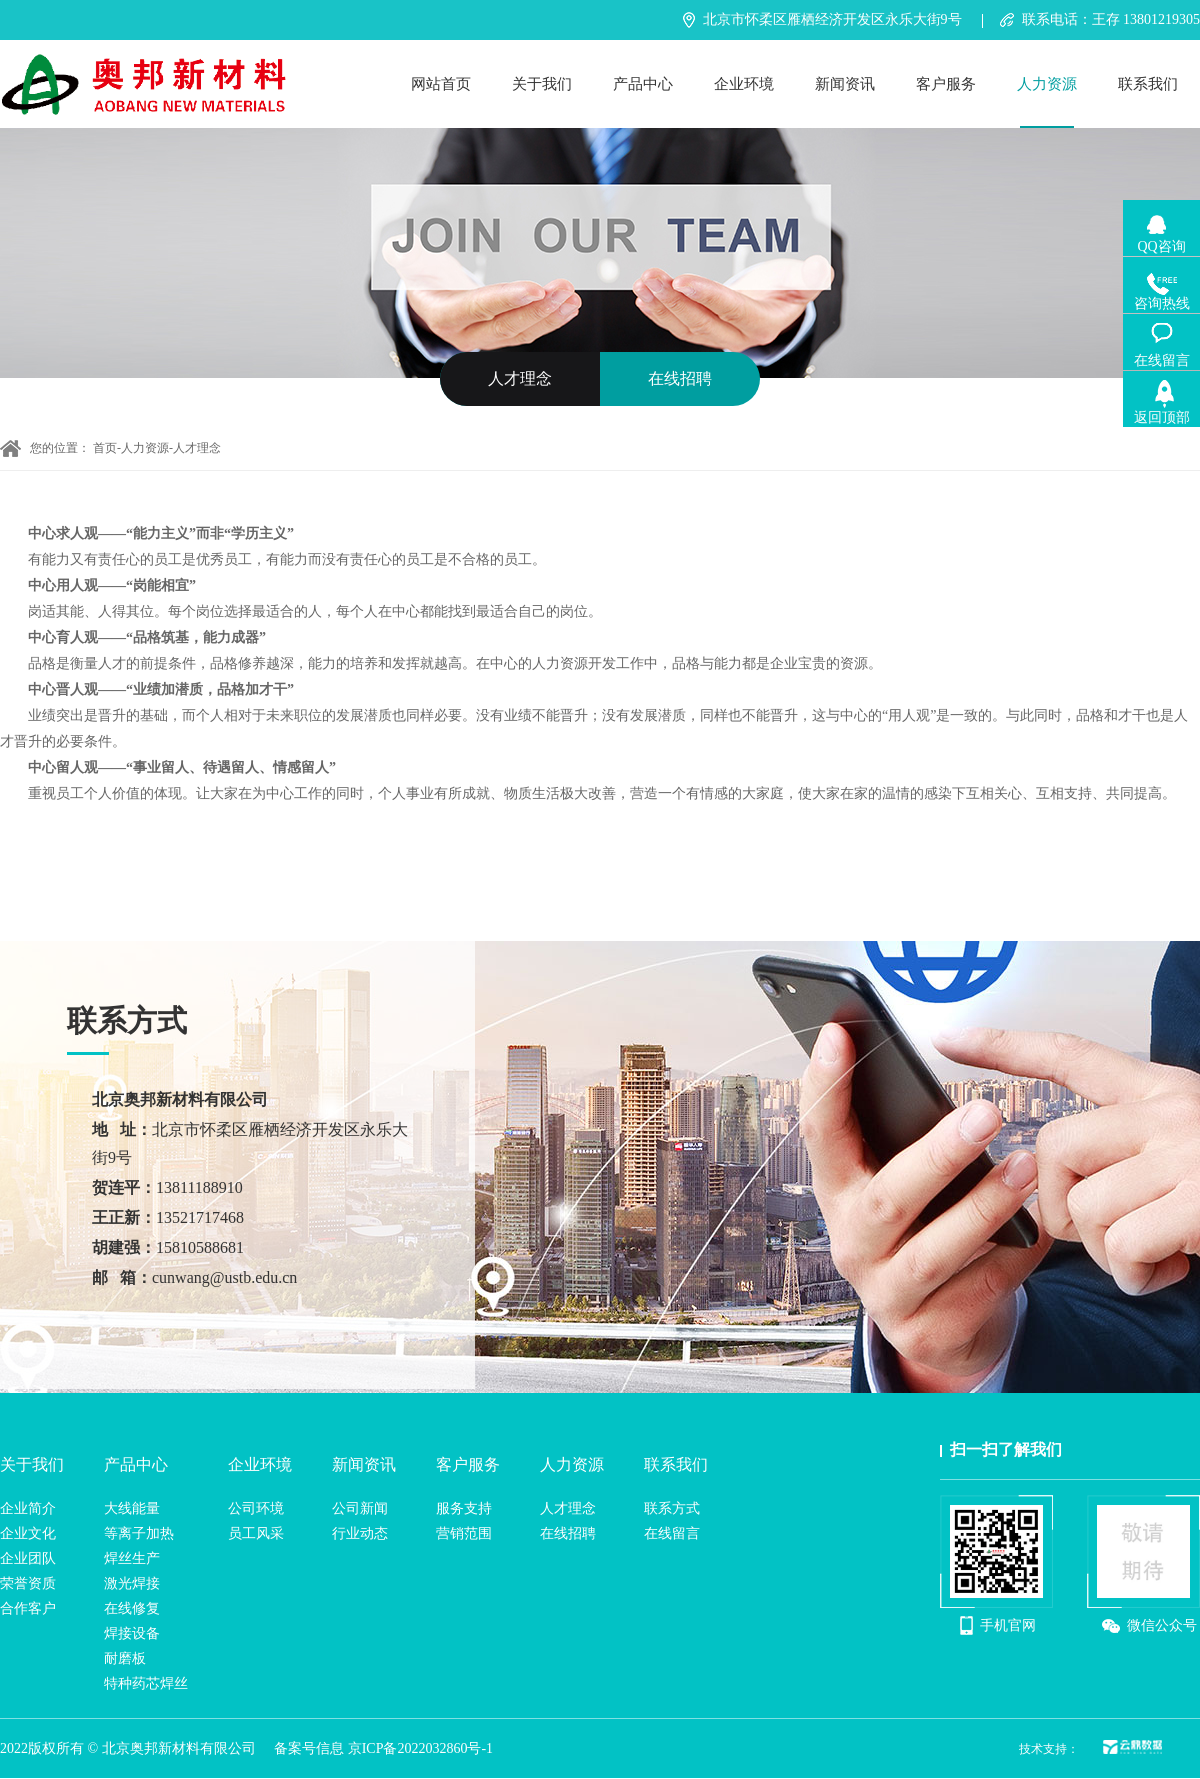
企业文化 (28, 1533)
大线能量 (132, 1508)
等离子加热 (139, 1533)
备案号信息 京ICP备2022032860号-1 (383, 1748)
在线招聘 (680, 378)
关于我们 (542, 84)
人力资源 (1047, 84)
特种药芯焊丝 (146, 1683)
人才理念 (520, 378)
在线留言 (672, 1533)
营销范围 (464, 1533)
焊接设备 (132, 1633)
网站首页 (441, 84)
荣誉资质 (28, 1583)
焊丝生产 (132, 1558)
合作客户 (28, 1608)
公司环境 (256, 1508)
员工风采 (256, 1533)
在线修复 (132, 1608)
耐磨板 (125, 1658)
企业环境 (744, 84)
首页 (105, 448)
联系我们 (1148, 84)
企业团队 (28, 1558)
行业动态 (360, 1533)
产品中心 (643, 84)
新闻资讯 (845, 84)
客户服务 (946, 84)
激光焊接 (132, 1583)
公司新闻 (360, 1508)
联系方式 (672, 1508)
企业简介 (28, 1508)
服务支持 (464, 1508)
